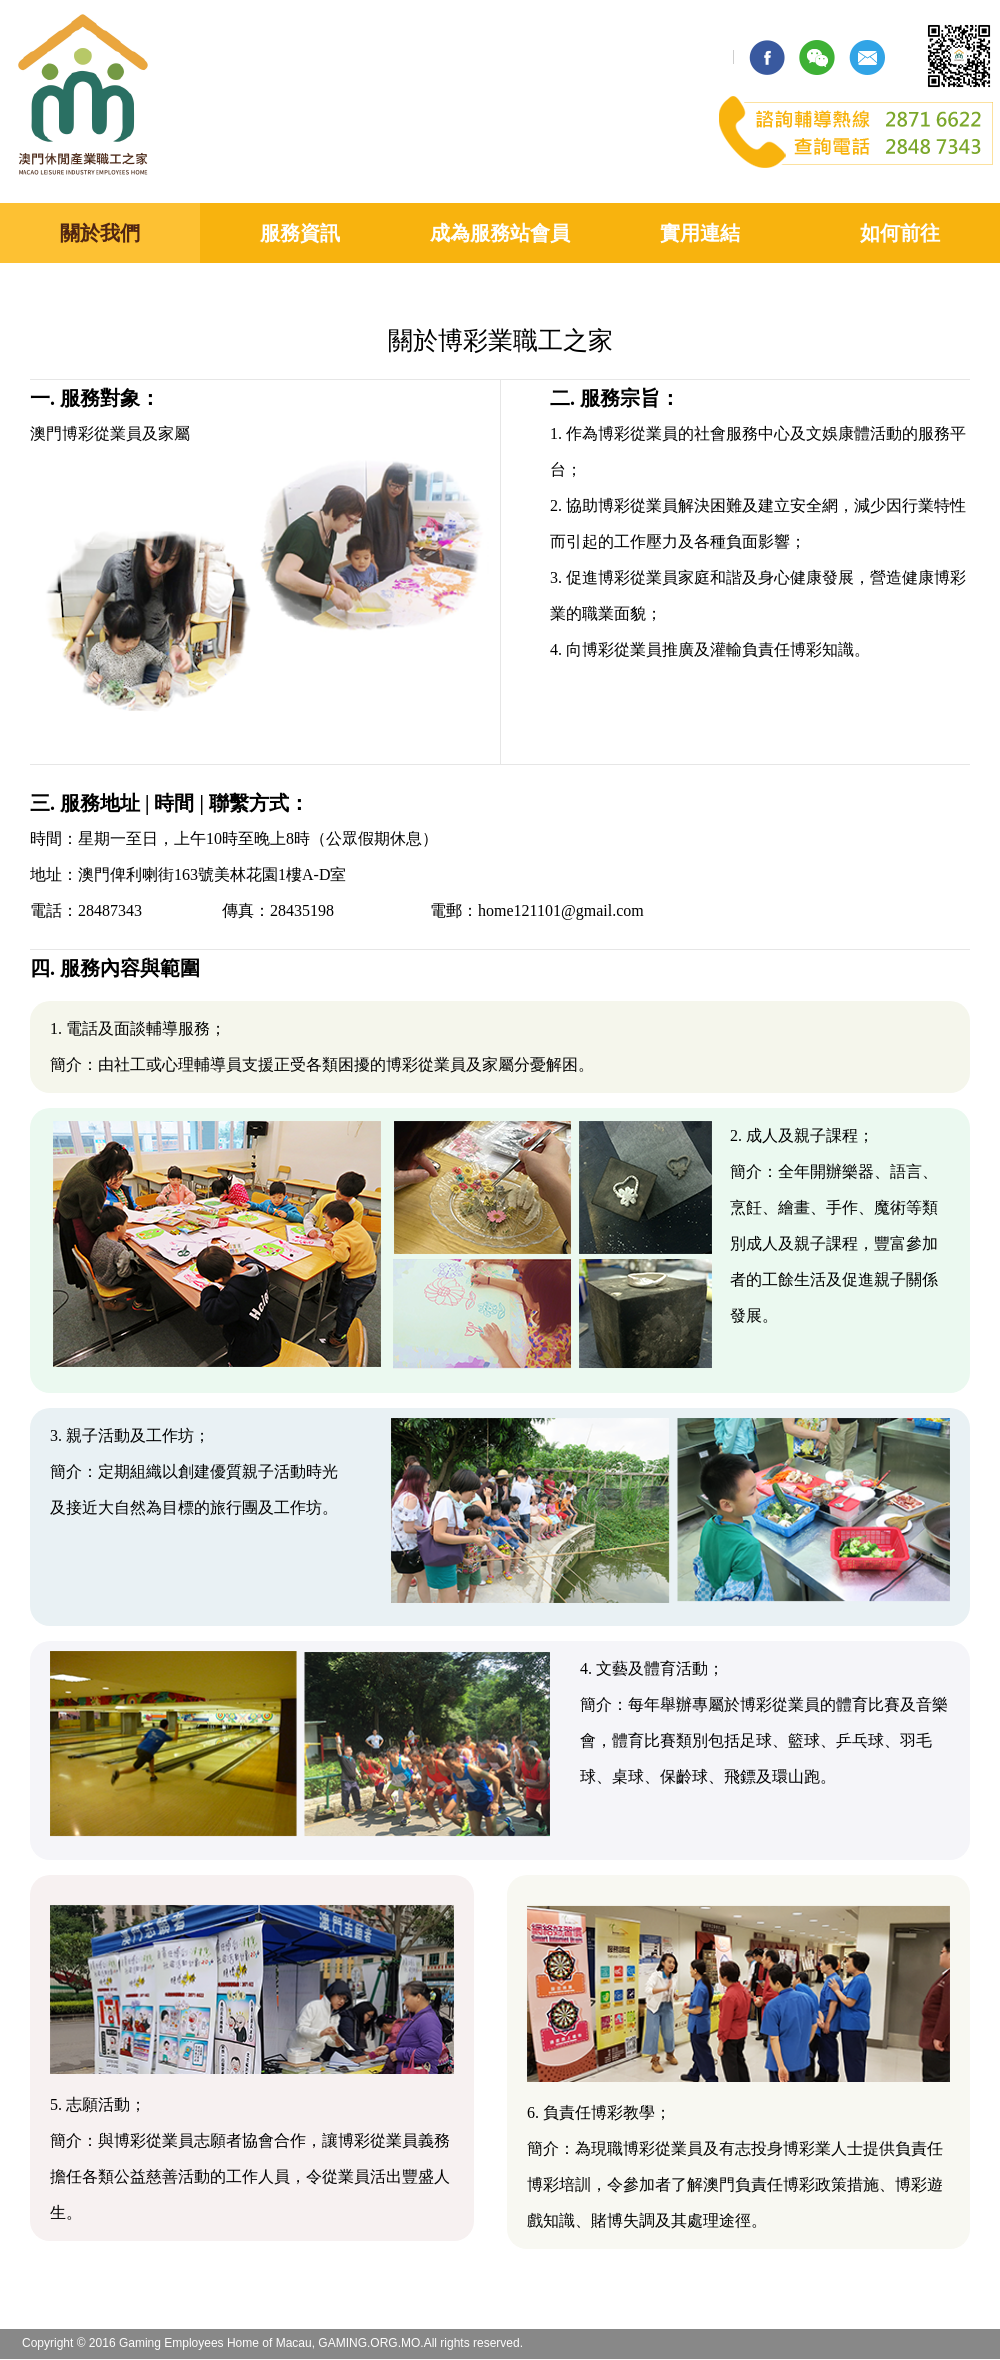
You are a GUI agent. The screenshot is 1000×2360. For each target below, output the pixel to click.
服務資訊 (300, 233)
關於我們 (100, 233)
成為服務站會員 (500, 233)
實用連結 (700, 233)
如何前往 (900, 233)
